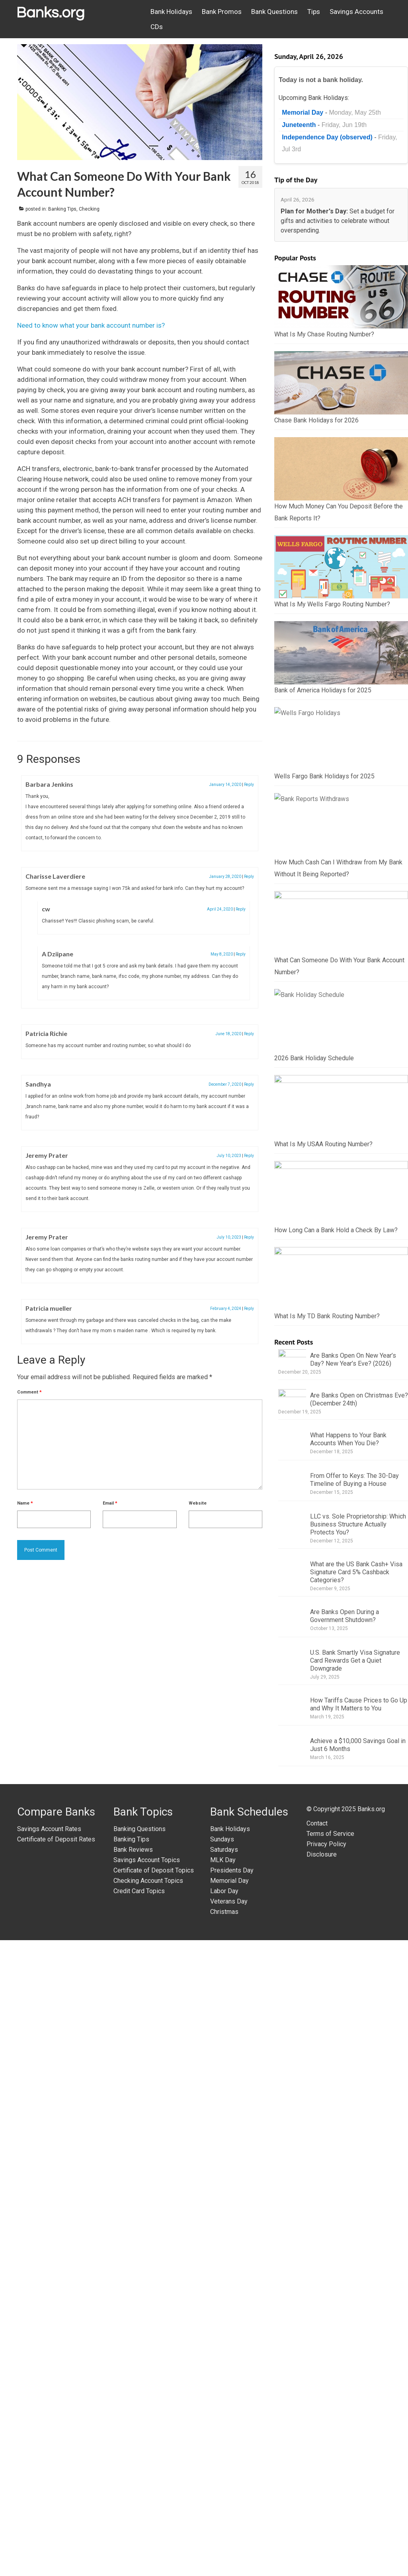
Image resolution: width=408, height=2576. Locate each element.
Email (110, 1503)
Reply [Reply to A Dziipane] (241, 954)
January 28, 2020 (225, 876)
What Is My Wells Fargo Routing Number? (332, 674)
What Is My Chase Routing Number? (324, 334)
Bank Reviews (133, 2485)
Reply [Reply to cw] (241, 909)
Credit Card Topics (139, 2527)
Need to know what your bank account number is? (91, 325)
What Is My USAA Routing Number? (323, 1637)
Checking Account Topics (148, 2516)
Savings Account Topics (146, 2496)
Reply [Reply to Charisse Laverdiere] (249, 876)
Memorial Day (229, 2516)
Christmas (224, 2547)
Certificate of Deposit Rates (56, 2475)
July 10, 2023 (229, 1155)
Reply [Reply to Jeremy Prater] (249, 1155)
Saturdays (224, 2485)
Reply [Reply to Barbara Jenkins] (249, 784)
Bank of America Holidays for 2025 (322, 831)
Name (25, 1503)
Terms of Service (330, 2469)
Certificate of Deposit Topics (153, 2506)
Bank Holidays (230, 2465)
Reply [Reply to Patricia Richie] (249, 1034)
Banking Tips (62, 209)
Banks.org (371, 2445)
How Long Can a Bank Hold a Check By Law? (336, 1794)
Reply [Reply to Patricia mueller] (249, 1308)
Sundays (222, 2475)
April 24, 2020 (220, 909)
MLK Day (223, 2496)
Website (198, 1503)
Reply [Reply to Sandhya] (249, 1084)
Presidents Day (232, 2506)
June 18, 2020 (228, 1034)
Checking (89, 209)
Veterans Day (229, 2537)
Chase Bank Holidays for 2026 (316, 420)
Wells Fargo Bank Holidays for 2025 (324, 987)
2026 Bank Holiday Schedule (314, 1481)
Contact (317, 2459)
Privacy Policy (326, 2480)
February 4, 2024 (225, 1308)
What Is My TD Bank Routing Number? (327, 1950)
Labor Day (224, 2527)
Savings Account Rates (49, 2465)
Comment (29, 1392)
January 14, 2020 (225, 784)
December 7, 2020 (225, 1084)
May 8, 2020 (222, 954)
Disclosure (321, 2490)
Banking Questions (139, 2465)
